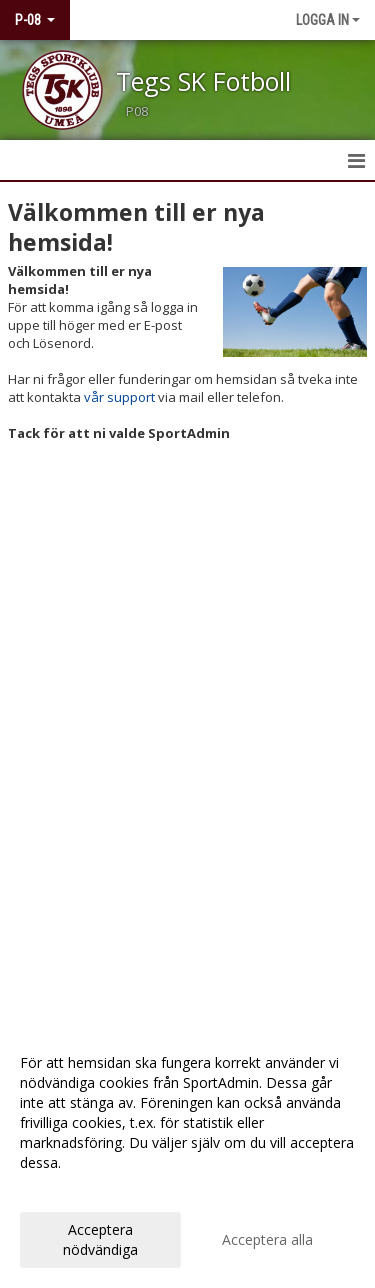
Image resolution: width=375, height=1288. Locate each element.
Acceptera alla (267, 1239)
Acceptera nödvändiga (100, 1239)
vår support (119, 397)
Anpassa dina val (74, 1189)
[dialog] (187, 1155)
